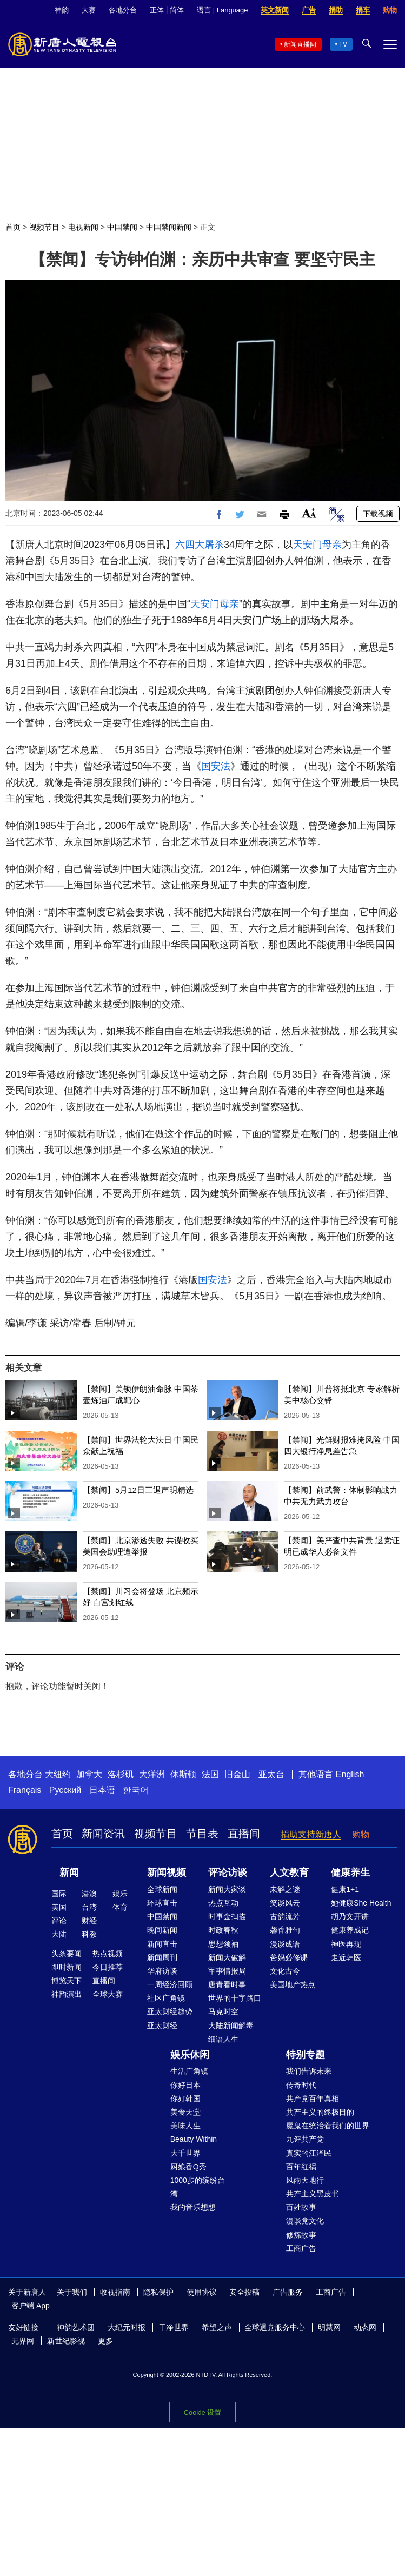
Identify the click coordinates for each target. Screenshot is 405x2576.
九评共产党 (305, 2139)
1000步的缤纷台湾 (197, 2187)
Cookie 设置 (202, 2412)
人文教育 (289, 1872)
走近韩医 (346, 1957)
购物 (390, 10)
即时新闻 (66, 1967)
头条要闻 (66, 1953)
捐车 (363, 10)
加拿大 (89, 1774)
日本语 (102, 1790)
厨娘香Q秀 (188, 2166)
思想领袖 (223, 1944)
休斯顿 (183, 1774)
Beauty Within (193, 2139)
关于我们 (72, 2292)
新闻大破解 (227, 1957)
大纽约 (58, 1774)
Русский (65, 1790)
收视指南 (115, 2292)
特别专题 (305, 2054)
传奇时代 (301, 2085)
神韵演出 (66, 1994)
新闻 (69, 1872)
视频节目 (44, 227)
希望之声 (217, 2327)
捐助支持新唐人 (311, 1834)
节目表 (202, 1834)
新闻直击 (162, 1944)
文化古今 (285, 1971)
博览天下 (66, 1980)
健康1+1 (345, 1889)
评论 (59, 1920)
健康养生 (350, 1872)
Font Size (309, 513)
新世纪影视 (66, 2340)
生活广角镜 (189, 2071)
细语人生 (223, 2039)
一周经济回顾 (169, 1984)
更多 (105, 2340)
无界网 (22, 2340)
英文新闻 (275, 10)
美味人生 (185, 2125)
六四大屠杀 (199, 544)
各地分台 (123, 10)
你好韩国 (185, 2098)
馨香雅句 (285, 1930)
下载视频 (378, 513)
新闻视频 (166, 1872)
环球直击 (162, 1902)
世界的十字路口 (234, 1998)
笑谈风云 (285, 1902)
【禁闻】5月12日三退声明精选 (138, 1490)
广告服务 (288, 2292)
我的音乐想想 (193, 2207)
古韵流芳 (285, 1916)
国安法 (215, 766)
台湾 (89, 1907)
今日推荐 (107, 1967)
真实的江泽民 (308, 2153)
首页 (13, 227)
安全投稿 (244, 2292)
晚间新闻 (162, 1930)
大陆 (59, 1934)
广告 (309, 10)
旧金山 (237, 1774)
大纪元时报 (126, 2327)
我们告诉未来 (308, 2071)
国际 (59, 1893)
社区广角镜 (166, 1998)
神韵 (62, 10)
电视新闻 (83, 227)
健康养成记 (350, 1930)
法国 (210, 1774)
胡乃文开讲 (350, 1916)
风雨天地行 (305, 2180)
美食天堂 (185, 2112)
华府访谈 (162, 1971)
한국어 (136, 1790)
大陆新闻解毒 (231, 2025)
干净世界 (173, 2327)
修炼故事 (301, 2234)
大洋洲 (152, 1774)
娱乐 (120, 1893)
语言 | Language (222, 10)
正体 (157, 10)
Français (24, 1790)
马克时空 (223, 2011)
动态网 (365, 2327)
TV (343, 44)
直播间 (244, 1834)
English (350, 1774)
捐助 (336, 10)
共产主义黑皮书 (312, 2193)
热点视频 (107, 1953)
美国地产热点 (292, 1984)
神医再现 (346, 1944)
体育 (120, 1907)
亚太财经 (162, 2025)
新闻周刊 (162, 1957)
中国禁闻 (122, 227)
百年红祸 (301, 2166)
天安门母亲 (317, 544)
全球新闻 (162, 1889)
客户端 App (30, 2305)
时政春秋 (223, 1930)
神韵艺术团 (76, 2327)
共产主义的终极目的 (320, 2112)
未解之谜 (285, 1889)
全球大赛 (107, 1994)
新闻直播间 (300, 44)
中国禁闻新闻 (168, 227)
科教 (89, 1934)
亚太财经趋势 (169, 2011)
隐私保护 (158, 2292)
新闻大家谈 (227, 1889)
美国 (59, 1907)
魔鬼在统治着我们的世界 (327, 2125)
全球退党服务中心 (274, 2327)
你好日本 (185, 2085)
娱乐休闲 (189, 2054)
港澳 (89, 1893)
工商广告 (301, 2248)
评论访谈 (227, 1872)
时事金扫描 (227, 1916)
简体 (177, 10)
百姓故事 (301, 2207)
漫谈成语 (285, 1944)
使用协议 (202, 2292)
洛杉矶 (121, 1774)
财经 (89, 1920)
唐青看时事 (227, 1984)
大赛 (89, 10)
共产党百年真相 (312, 2098)
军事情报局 (227, 1971)
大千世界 (185, 2153)
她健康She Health (361, 1902)
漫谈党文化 (305, 2220)
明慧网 (329, 2327)
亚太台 (271, 1774)
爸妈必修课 (289, 1957)
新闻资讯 (103, 1834)
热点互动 (223, 1902)
